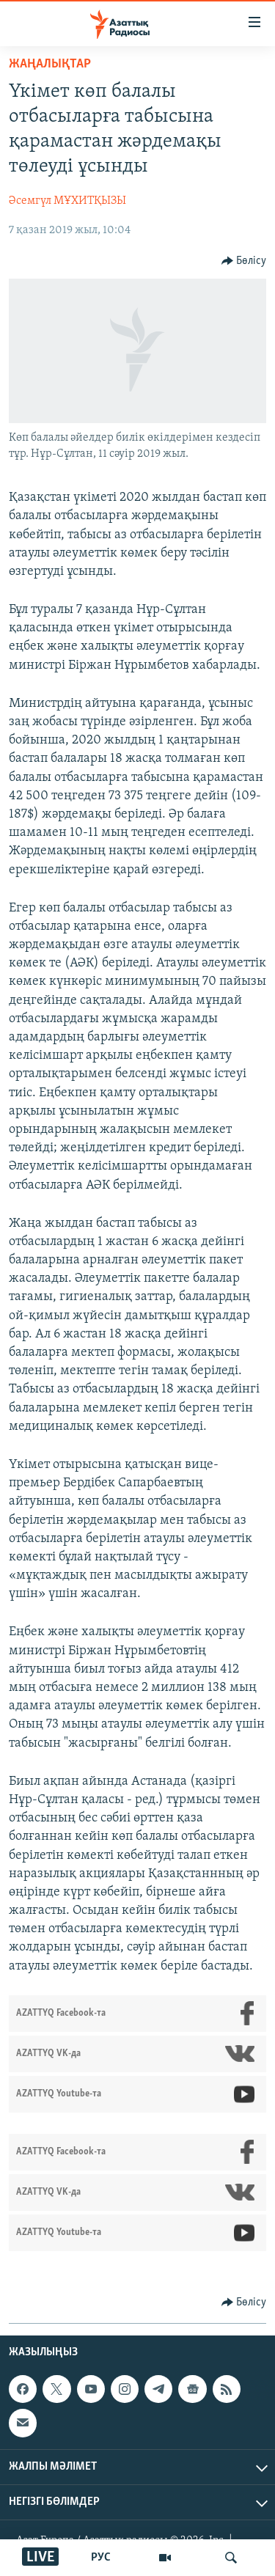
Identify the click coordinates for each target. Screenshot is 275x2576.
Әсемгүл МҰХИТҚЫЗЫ (67, 201)
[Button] (244, 261)
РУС (101, 2558)
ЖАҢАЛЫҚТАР (50, 64)
